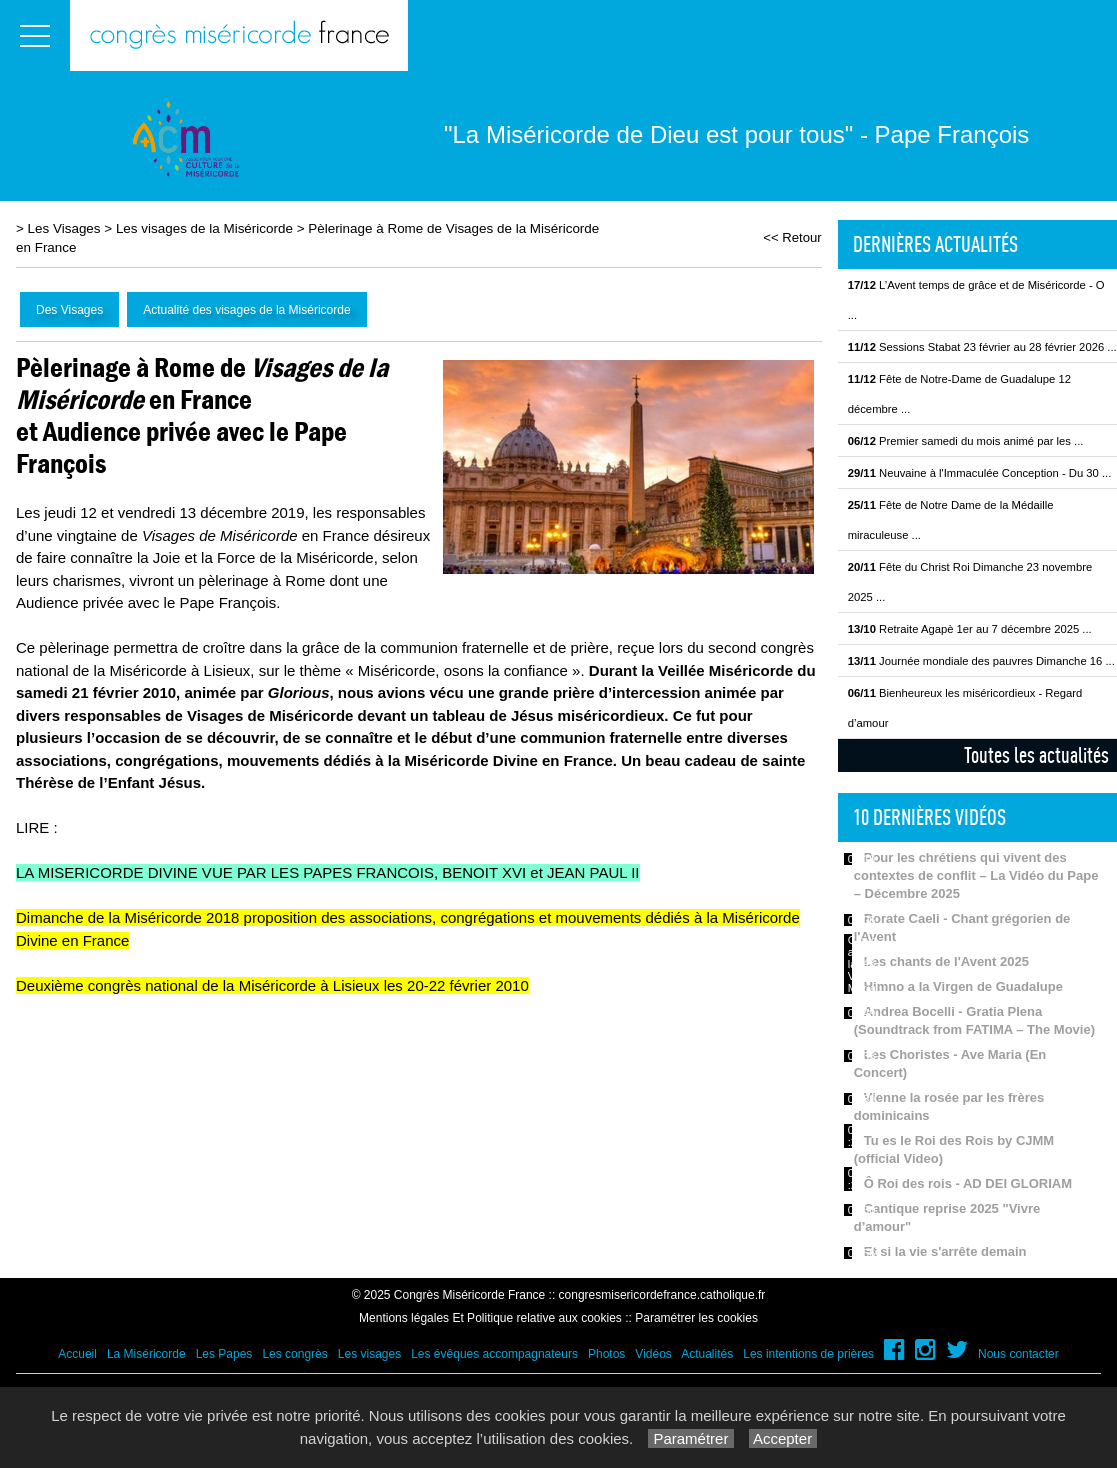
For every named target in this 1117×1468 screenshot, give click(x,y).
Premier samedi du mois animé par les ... (966, 441)
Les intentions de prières (808, 1354)
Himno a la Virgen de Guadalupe (963, 986)
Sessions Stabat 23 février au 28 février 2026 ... (982, 347)
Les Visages (64, 228)
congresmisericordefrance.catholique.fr (662, 1295)
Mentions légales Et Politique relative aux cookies (490, 1318)
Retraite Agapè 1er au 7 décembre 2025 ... (970, 629)
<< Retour (792, 237)
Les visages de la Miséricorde (204, 228)
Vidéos (653, 1354)
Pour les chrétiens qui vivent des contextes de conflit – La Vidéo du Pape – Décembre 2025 (976, 875)
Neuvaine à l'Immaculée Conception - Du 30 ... (980, 473)
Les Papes (224, 1354)
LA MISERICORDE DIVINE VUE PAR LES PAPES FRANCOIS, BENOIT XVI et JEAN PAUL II (328, 872)
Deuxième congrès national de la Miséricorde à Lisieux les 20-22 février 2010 (272, 985)
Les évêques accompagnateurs (494, 1354)
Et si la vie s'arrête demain (945, 1251)
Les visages (369, 1354)
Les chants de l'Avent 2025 (946, 961)
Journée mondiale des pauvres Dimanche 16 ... (981, 661)
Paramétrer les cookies (696, 1318)
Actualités (707, 1354)
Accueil (77, 1354)
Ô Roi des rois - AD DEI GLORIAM (968, 1183)
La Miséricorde (146, 1354)
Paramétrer (690, 1438)
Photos (606, 1354)
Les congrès (294, 1354)
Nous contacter (1018, 1354)
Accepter (783, 1438)
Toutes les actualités (1036, 755)
